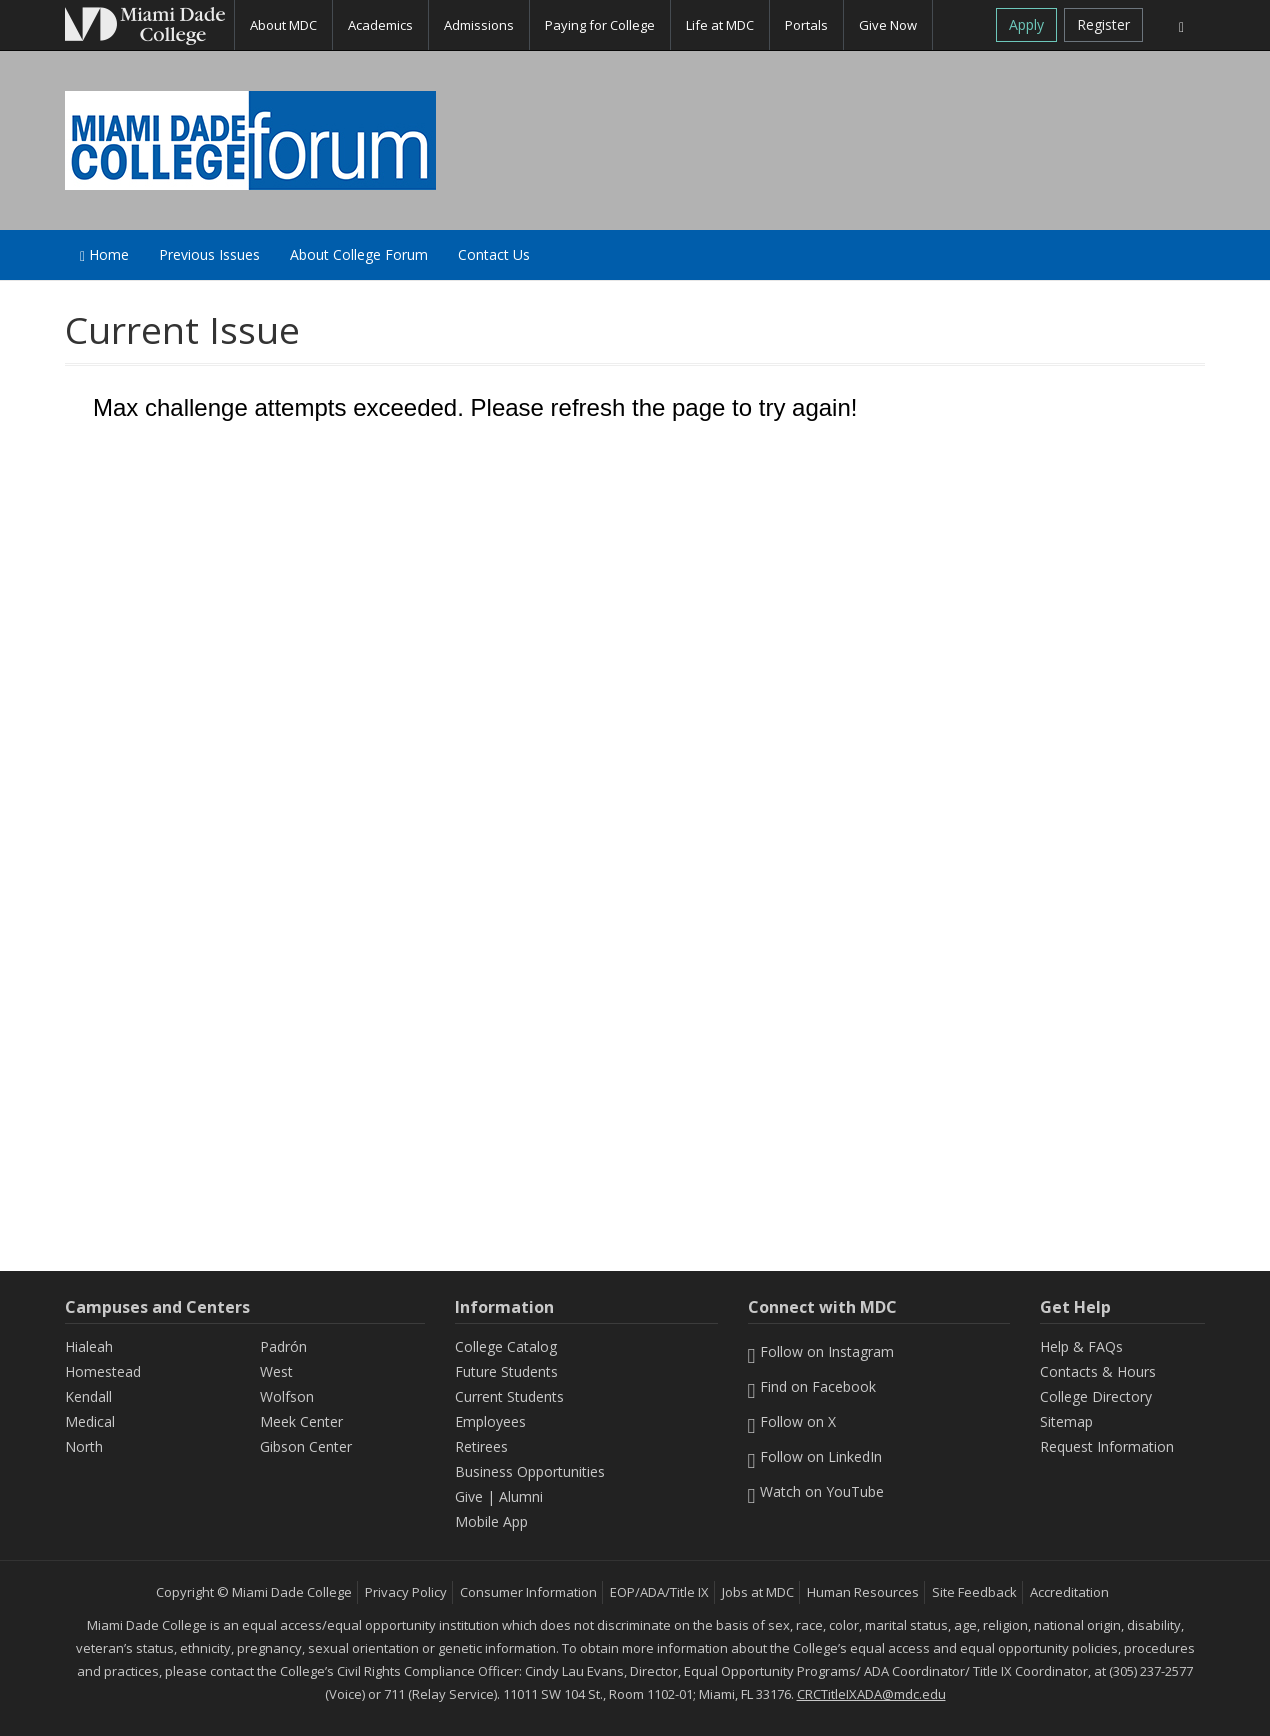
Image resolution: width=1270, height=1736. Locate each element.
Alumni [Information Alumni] (521, 1496)
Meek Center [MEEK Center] (301, 1421)
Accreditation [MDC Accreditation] (1069, 1592)
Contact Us (494, 254)
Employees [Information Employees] (490, 1421)
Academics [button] (380, 25)
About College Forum (359, 254)
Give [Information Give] (469, 1496)
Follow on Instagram (821, 1351)
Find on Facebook (812, 1386)
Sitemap (1066, 1421)
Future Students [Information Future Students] (506, 1371)
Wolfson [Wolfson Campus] (287, 1396)
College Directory (1096, 1396)
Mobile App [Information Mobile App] (491, 1521)
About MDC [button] (283, 25)
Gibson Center (306, 1446)
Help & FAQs (1081, 1346)
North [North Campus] (84, 1446)
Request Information (1107, 1446)
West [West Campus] (276, 1371)
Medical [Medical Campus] (90, 1421)
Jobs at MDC (758, 1592)
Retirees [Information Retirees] (481, 1446)
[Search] (1181, 25)
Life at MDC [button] (720, 25)
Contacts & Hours (1098, 1371)
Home (104, 254)
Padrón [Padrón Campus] (283, 1346)
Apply (1026, 24)
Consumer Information (528, 1592)
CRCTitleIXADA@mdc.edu (871, 1694)
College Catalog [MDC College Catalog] (506, 1346)
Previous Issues (209, 254)
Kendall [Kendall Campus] (88, 1396)
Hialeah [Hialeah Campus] (89, 1346)
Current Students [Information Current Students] (509, 1396)
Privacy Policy (406, 1592)
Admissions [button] (479, 25)
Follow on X (792, 1421)
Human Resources (863, 1592)
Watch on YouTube (816, 1491)
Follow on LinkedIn (815, 1456)
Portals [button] (806, 25)
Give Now (888, 25)
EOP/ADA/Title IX (659, 1592)
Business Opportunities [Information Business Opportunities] (530, 1471)
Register (1103, 24)
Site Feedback (974, 1592)
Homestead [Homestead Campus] (103, 1371)
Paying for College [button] (600, 25)
